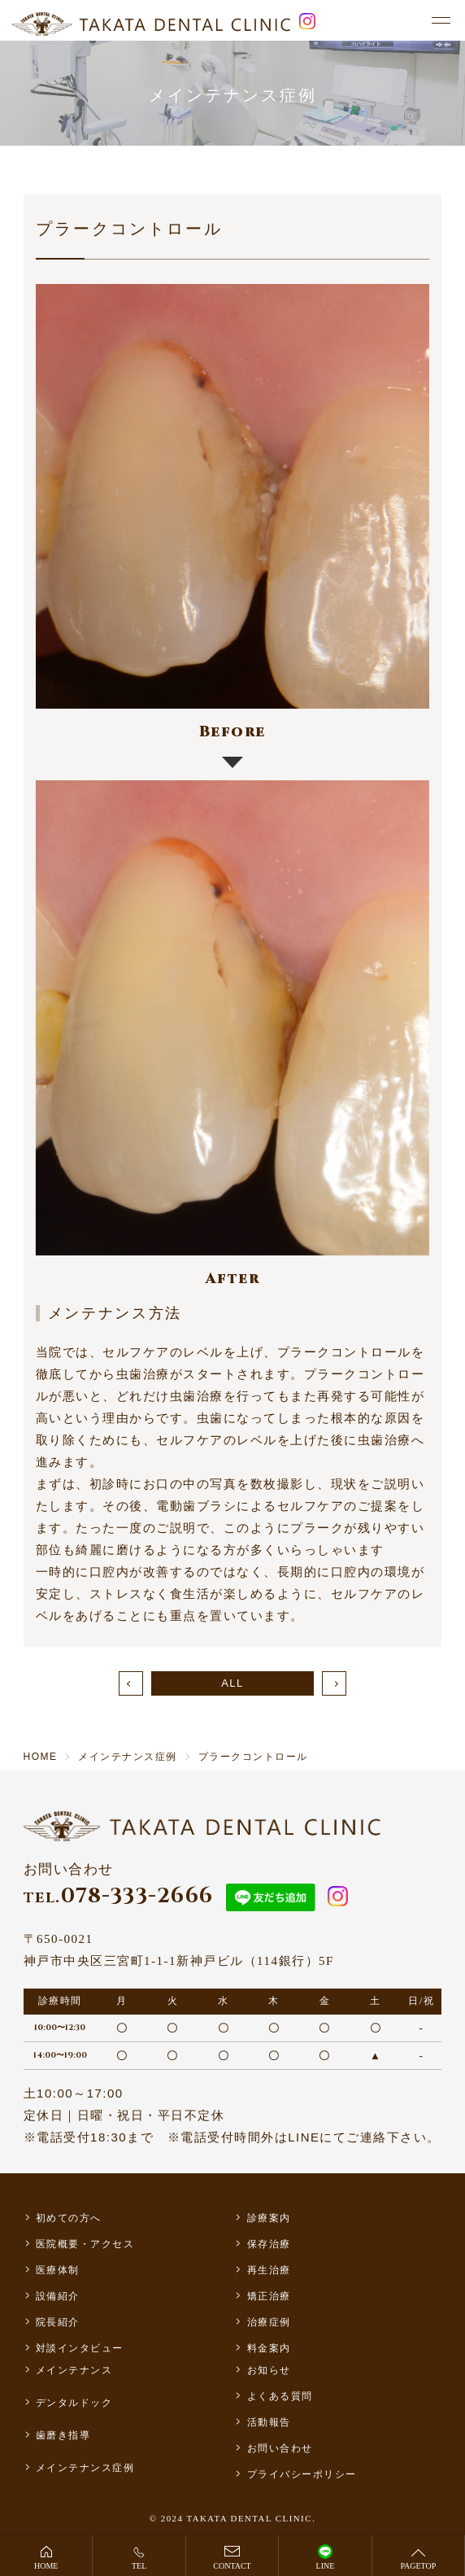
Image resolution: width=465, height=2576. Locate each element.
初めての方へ (69, 2218)
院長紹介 (58, 2322)
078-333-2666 (119, 1896)
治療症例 (269, 2322)
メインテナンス (74, 2370)
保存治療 (269, 2244)
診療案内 (269, 2218)
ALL (232, 1683)
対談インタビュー (80, 2348)
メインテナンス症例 (85, 2467)
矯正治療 (269, 2296)
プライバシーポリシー (302, 2474)
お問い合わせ (280, 2448)
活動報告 (269, 2422)
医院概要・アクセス (85, 2244)
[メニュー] (440, 21)
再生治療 (269, 2270)
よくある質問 (280, 2396)
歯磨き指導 (63, 2435)
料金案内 (269, 2348)
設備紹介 (58, 2296)
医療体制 (58, 2270)
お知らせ (269, 2370)
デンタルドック (74, 2402)
